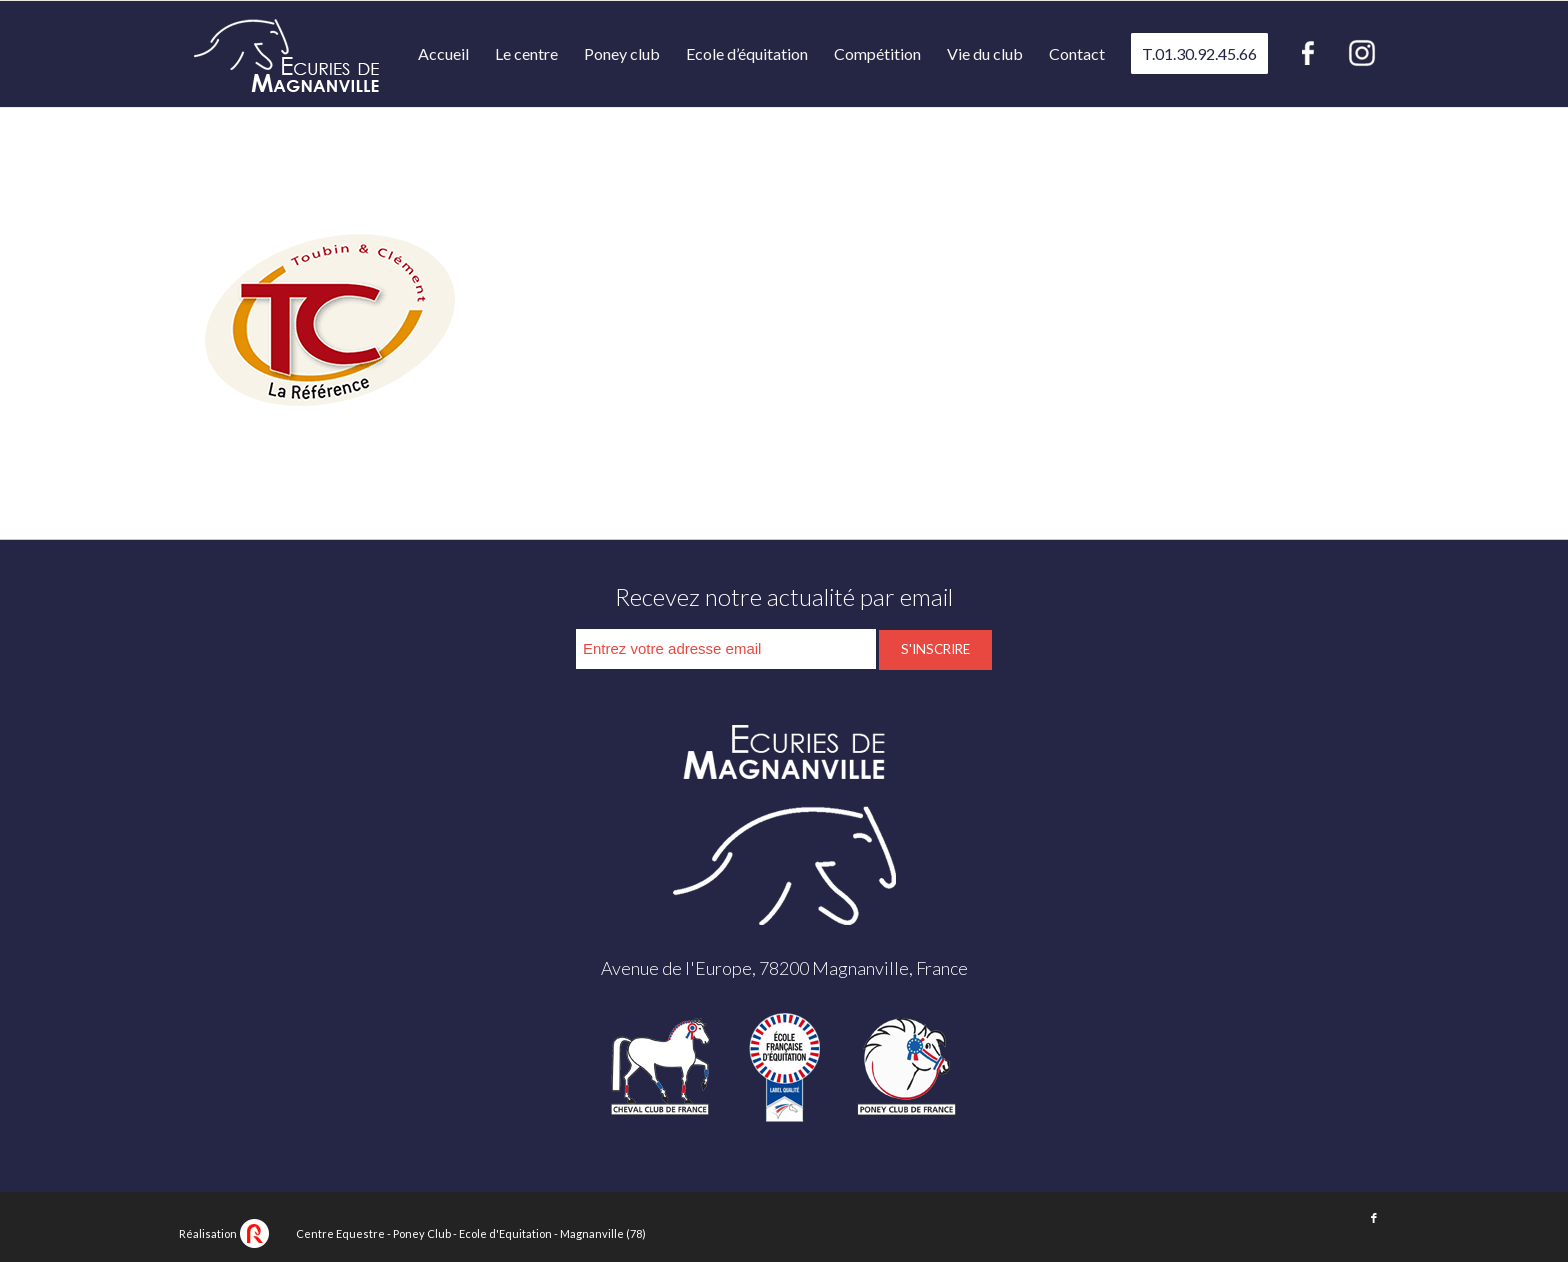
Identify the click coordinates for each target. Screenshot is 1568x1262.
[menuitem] (443, 54)
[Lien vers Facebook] (1374, 1218)
